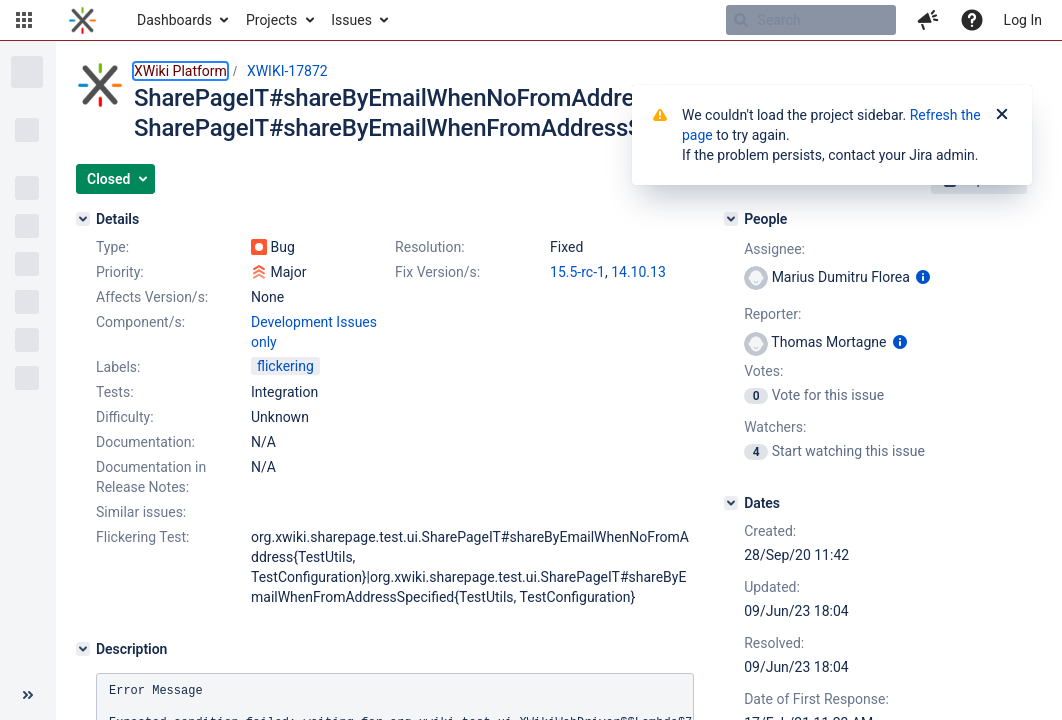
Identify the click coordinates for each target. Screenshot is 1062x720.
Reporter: (772, 314)
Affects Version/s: (152, 297)
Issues (351, 20)
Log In (1023, 20)
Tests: (115, 392)
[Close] (1002, 115)
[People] (731, 219)
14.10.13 (638, 272)
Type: (112, 247)
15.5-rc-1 (577, 272)
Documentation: (145, 442)
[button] (24, 20)
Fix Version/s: (437, 272)
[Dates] (731, 503)
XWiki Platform (180, 71)
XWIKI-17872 (287, 71)
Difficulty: (125, 417)
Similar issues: (141, 512)
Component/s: (140, 322)
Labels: (118, 367)
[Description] (83, 649)
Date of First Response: (816, 699)
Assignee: (774, 249)
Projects (271, 20)
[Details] (83, 219)
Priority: (120, 272)
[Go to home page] (82, 20)
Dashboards (174, 20)
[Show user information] (923, 277)
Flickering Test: (143, 537)
